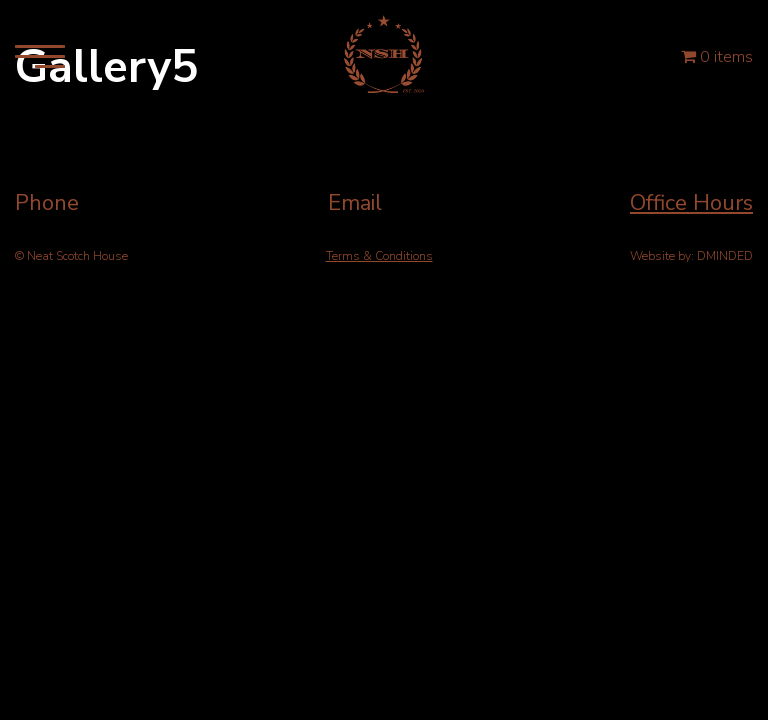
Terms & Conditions (379, 256)
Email (355, 203)
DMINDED (725, 256)
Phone (47, 203)
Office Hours (691, 203)
